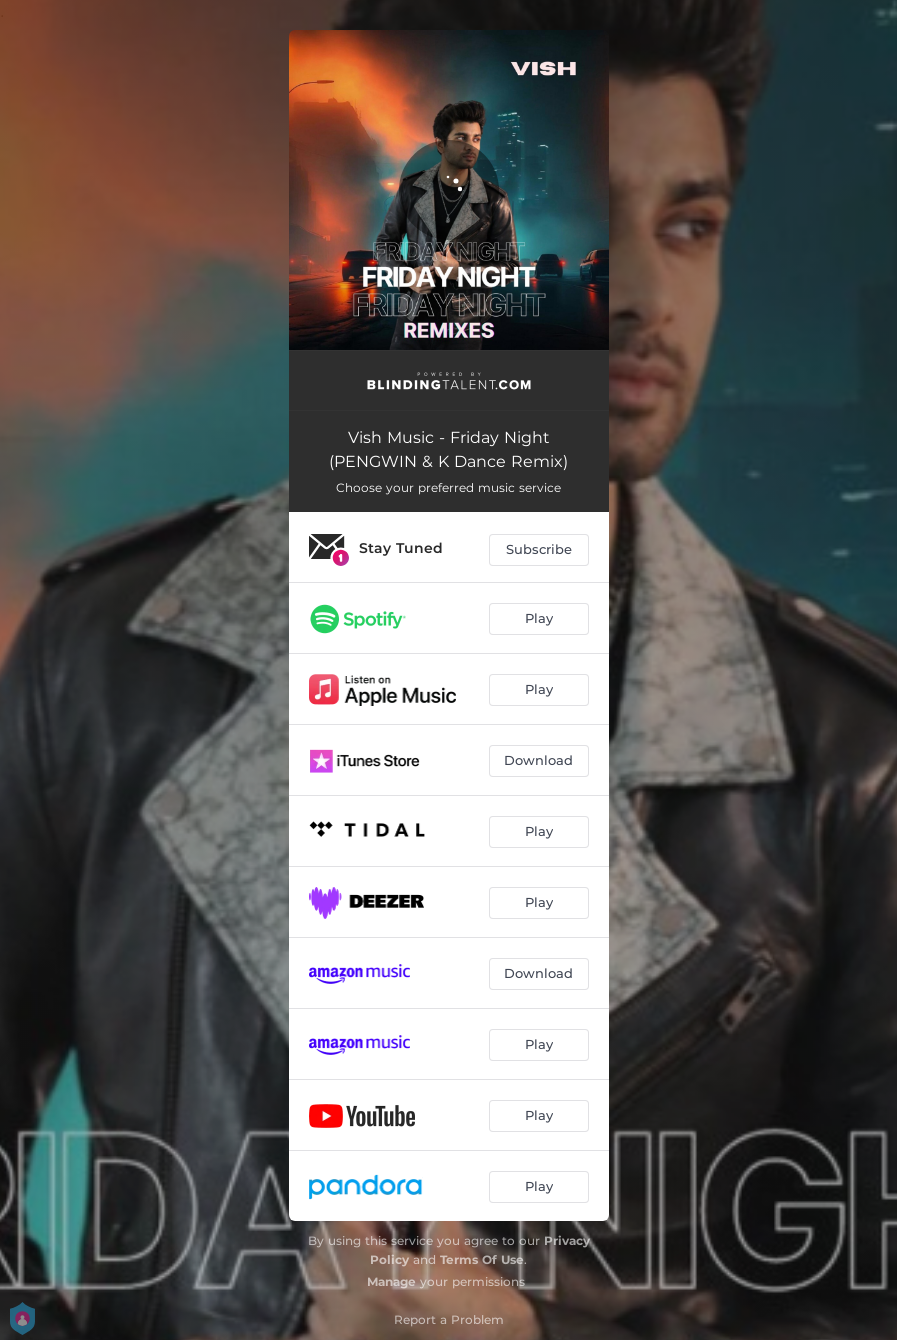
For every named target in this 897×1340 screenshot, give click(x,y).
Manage (391, 1281)
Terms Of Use (482, 1259)
